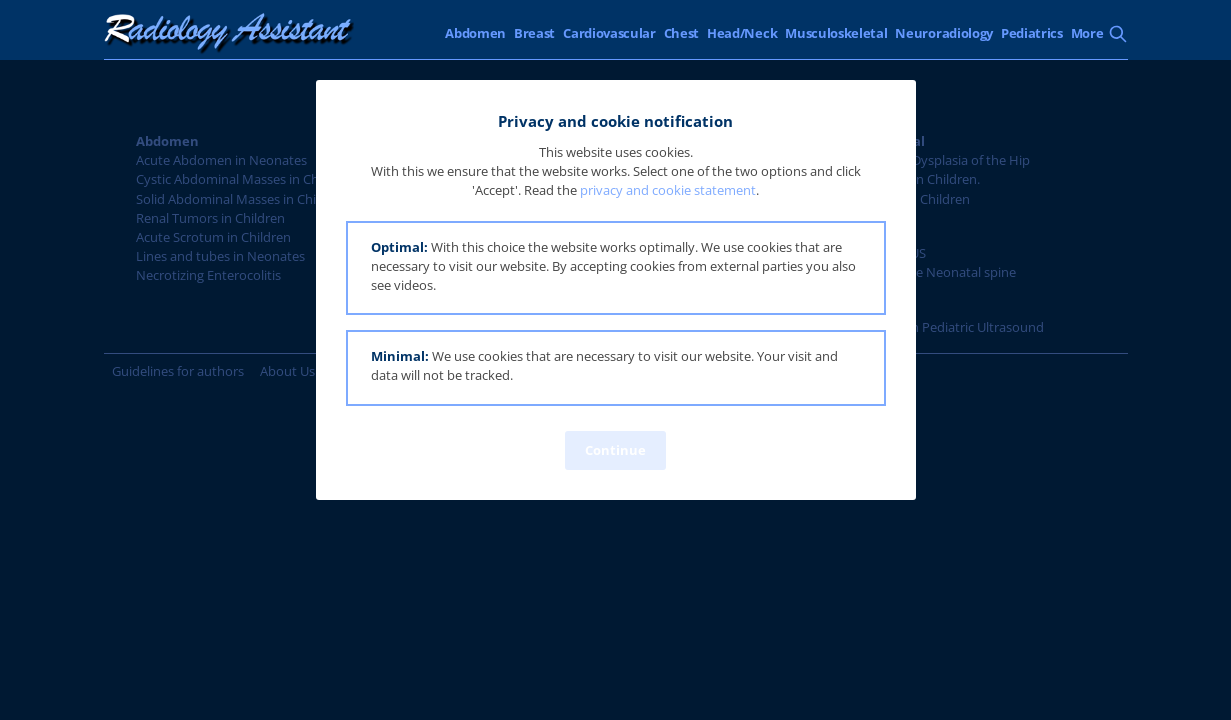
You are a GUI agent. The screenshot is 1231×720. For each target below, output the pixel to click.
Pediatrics (1032, 33)
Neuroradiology (944, 33)
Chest (681, 33)
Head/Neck (742, 33)
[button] (616, 268)
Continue (615, 450)
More (1087, 33)
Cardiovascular (609, 33)
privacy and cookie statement (668, 190)
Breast (534, 33)
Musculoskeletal (836, 33)
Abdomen (475, 33)
